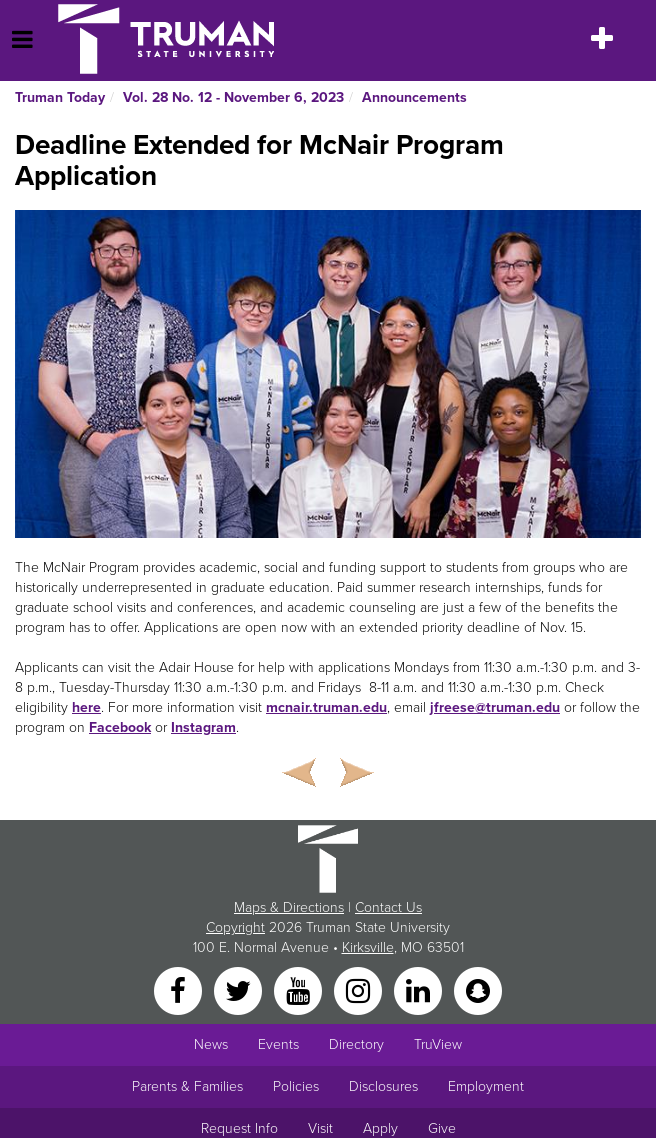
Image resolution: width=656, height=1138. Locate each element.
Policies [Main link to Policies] (296, 1086)
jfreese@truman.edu (495, 707)
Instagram (203, 727)
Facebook (120, 727)
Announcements (414, 97)
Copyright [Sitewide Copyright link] (235, 927)
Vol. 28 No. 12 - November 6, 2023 (233, 97)
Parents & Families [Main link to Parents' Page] (187, 1086)
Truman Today (60, 97)
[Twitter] (240, 990)
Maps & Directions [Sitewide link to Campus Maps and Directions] (289, 907)
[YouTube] (300, 990)
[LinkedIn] (420, 990)
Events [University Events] (278, 1044)
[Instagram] (360, 990)
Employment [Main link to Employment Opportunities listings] (486, 1086)
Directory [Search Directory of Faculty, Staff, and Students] (356, 1044)
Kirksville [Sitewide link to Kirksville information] (368, 947)
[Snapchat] (478, 990)
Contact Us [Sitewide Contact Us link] (388, 907)
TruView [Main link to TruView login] (438, 1044)
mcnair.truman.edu (326, 707)
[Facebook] (180, 990)
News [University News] (211, 1044)
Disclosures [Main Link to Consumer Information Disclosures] (383, 1086)
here (86, 707)
